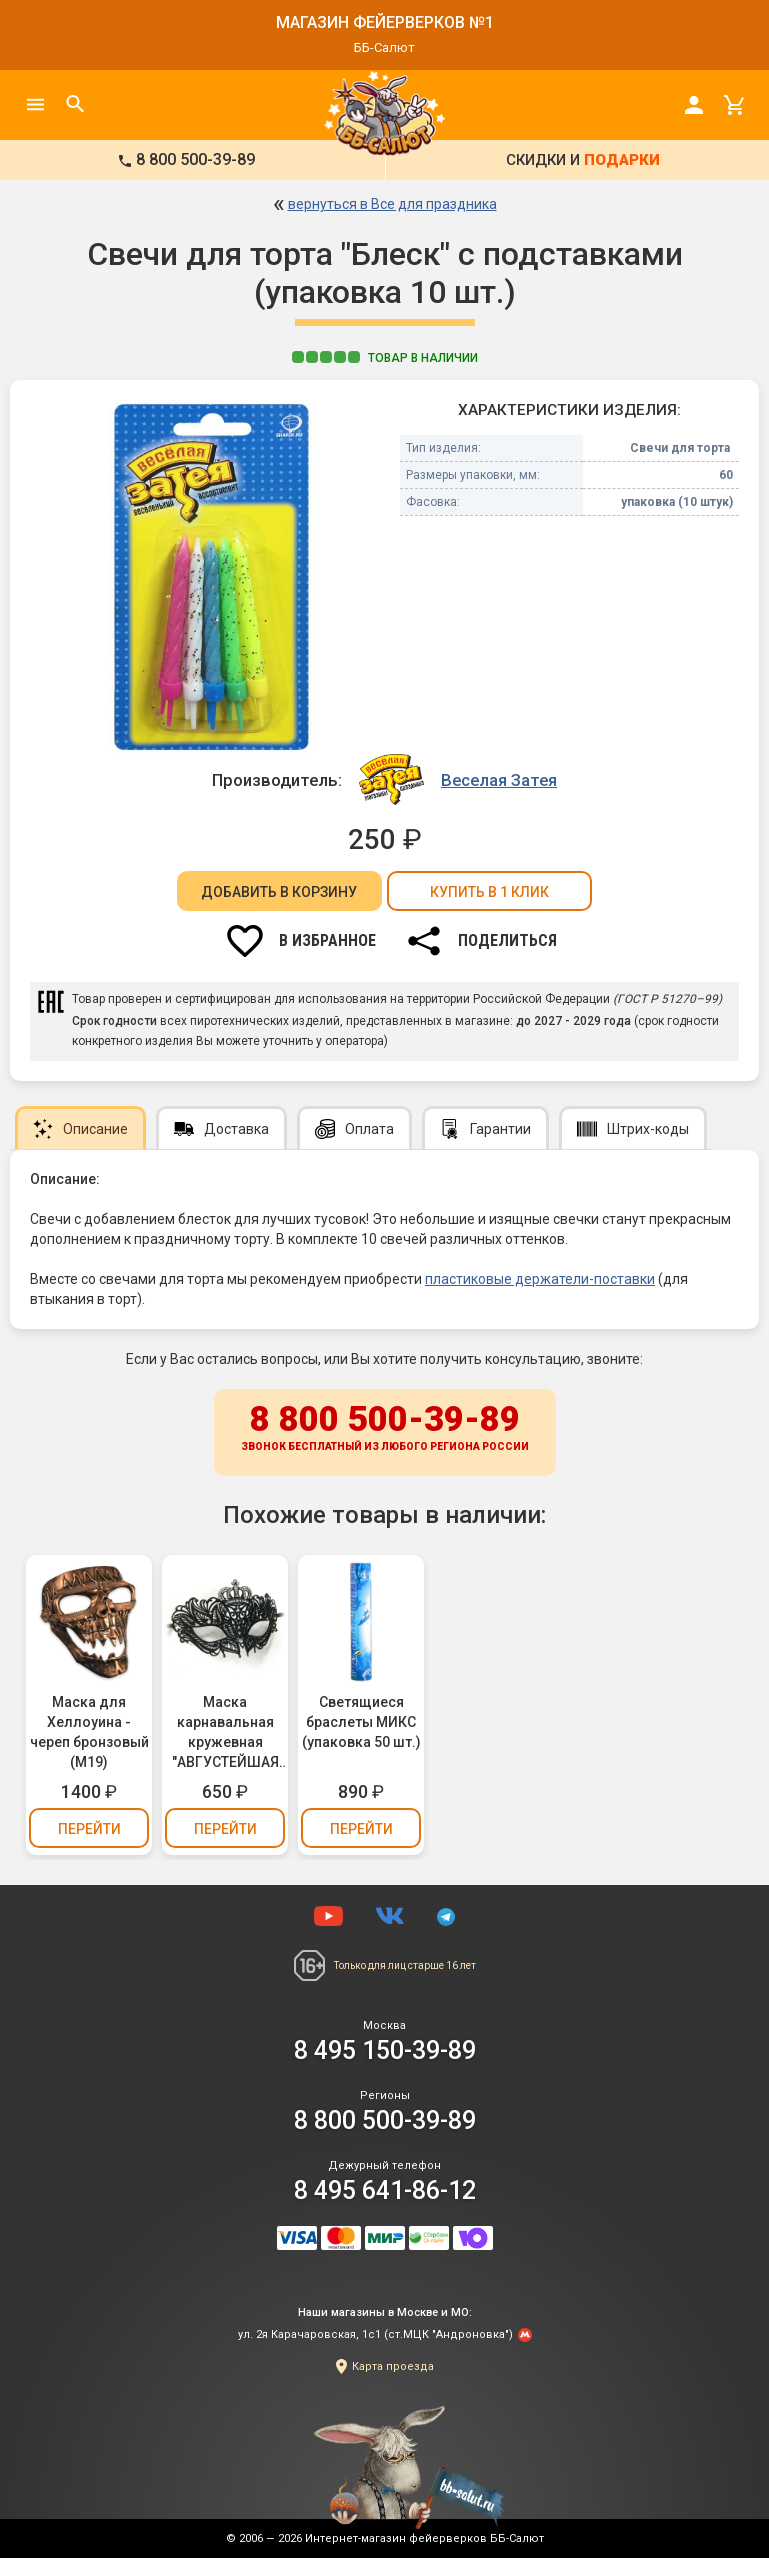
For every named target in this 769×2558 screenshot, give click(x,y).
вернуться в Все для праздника (392, 204)
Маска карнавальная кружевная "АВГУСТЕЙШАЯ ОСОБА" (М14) (225, 1733)
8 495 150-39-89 (385, 2050)
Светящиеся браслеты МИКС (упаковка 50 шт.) (361, 1722)
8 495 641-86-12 (385, 2190)
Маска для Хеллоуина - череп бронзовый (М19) (89, 1732)
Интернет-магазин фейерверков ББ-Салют (424, 2538)
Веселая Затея (499, 780)
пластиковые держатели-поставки (540, 1279)
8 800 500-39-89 (385, 1429)
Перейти (89, 1829)
